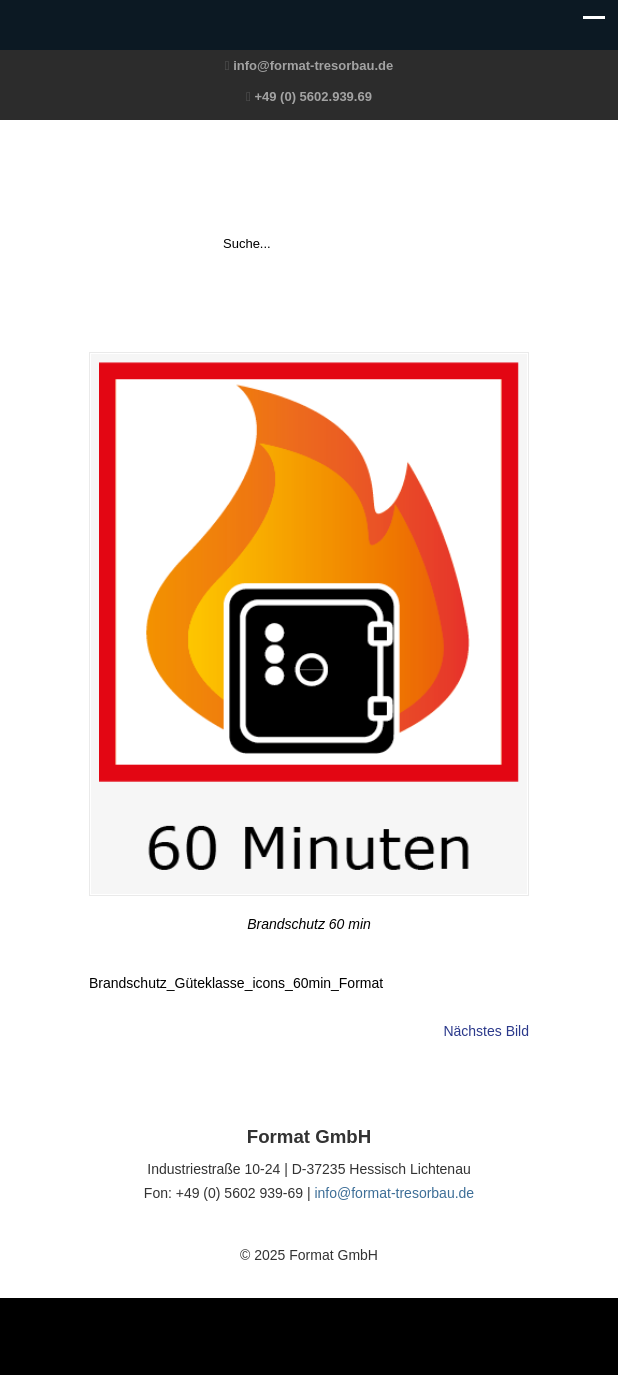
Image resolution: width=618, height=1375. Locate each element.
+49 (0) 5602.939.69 (312, 96)
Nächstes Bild (486, 1031)
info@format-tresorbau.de (313, 65)
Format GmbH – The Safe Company (309, 176)
